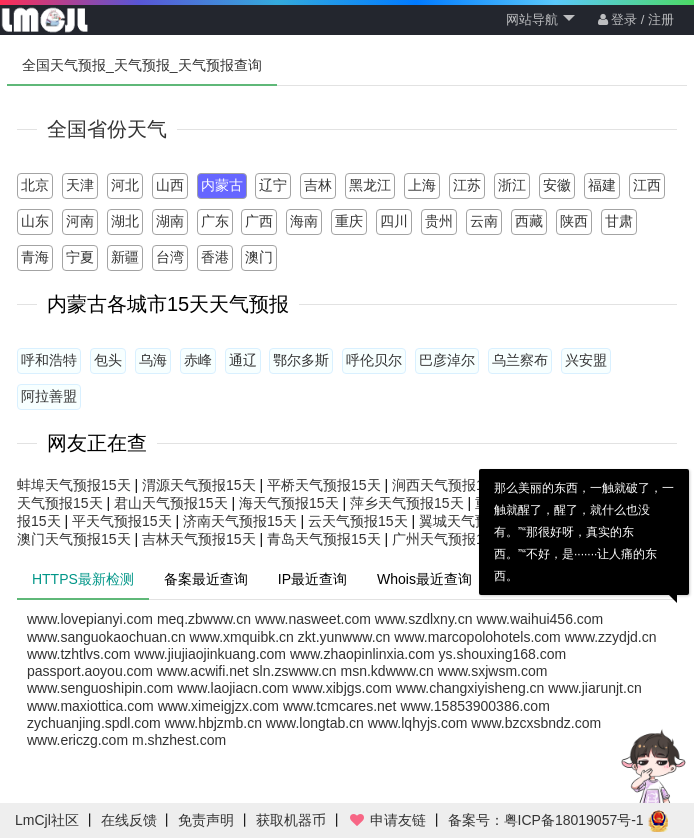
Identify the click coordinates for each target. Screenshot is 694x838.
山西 (170, 185)
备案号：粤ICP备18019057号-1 (546, 820)
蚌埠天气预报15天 (74, 485)
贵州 (439, 221)
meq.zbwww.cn (204, 619)
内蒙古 (222, 185)
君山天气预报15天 (171, 503)
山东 (35, 221)
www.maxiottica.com (90, 706)
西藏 (529, 221)
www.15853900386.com (474, 706)
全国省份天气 (107, 129)
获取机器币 (291, 820)
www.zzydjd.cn (611, 637)
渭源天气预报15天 (199, 485)
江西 (647, 185)
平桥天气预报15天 (324, 485)
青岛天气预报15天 (324, 539)
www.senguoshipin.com (100, 688)
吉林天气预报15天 (199, 539)
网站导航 (540, 19)
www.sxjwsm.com (493, 671)
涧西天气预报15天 (449, 485)
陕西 (574, 221)
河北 (125, 185)
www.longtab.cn (315, 723)
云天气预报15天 (358, 521)
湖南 (170, 221)
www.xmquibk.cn (242, 637)
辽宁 (273, 185)
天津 (80, 185)
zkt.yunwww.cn (344, 637)
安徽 (557, 185)
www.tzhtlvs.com (78, 654)
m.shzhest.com (179, 740)
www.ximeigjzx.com (218, 706)
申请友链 (387, 820)
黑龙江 (370, 185)
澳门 (259, 257)
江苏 (467, 185)
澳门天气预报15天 (74, 539)
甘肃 (619, 221)
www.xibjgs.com (342, 688)
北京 (35, 185)
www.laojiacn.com (232, 688)
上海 (422, 185)
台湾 (170, 257)
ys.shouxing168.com (503, 654)
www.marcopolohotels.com (477, 637)
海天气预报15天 (289, 503)
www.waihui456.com (539, 619)
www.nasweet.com (313, 619)
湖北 (125, 221)
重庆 (349, 221)
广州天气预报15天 (449, 539)
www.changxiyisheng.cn (470, 688)
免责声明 (206, 820)
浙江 (512, 185)
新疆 (125, 257)
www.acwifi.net (203, 671)
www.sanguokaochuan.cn (106, 637)
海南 (304, 221)
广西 (259, 221)
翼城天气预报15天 (476, 521)
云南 (484, 221)
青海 (35, 257)
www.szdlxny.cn (424, 619)
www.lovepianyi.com (90, 619)
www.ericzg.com (77, 740)
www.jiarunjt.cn (594, 688)
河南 (80, 221)
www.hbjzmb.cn (213, 723)
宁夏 (80, 257)
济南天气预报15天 (240, 521)
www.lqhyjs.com (418, 723)
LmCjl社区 (47, 820)
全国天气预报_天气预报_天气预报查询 (142, 65)
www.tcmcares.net (340, 706)
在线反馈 (129, 820)
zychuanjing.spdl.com (94, 723)
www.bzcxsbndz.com (536, 723)
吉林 (318, 185)
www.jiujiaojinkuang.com (210, 654)
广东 (215, 221)
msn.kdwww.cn (387, 671)
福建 (602, 185)
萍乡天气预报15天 (407, 503)
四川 (394, 221)
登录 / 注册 (636, 19)
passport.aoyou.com (90, 671)
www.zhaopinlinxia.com (362, 654)
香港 (215, 257)
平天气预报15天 (122, 521)
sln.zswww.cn (295, 671)
